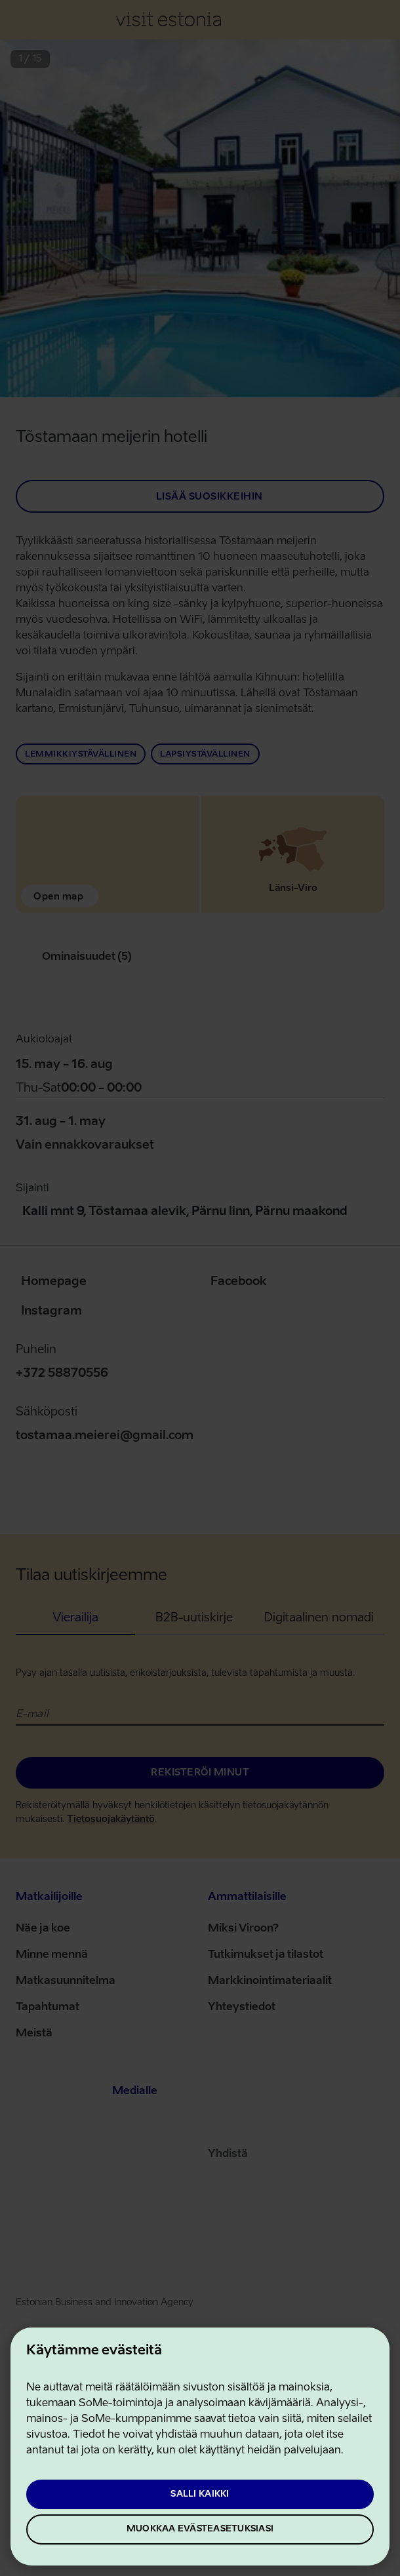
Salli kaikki (199, 2494)
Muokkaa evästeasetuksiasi (200, 2529)
